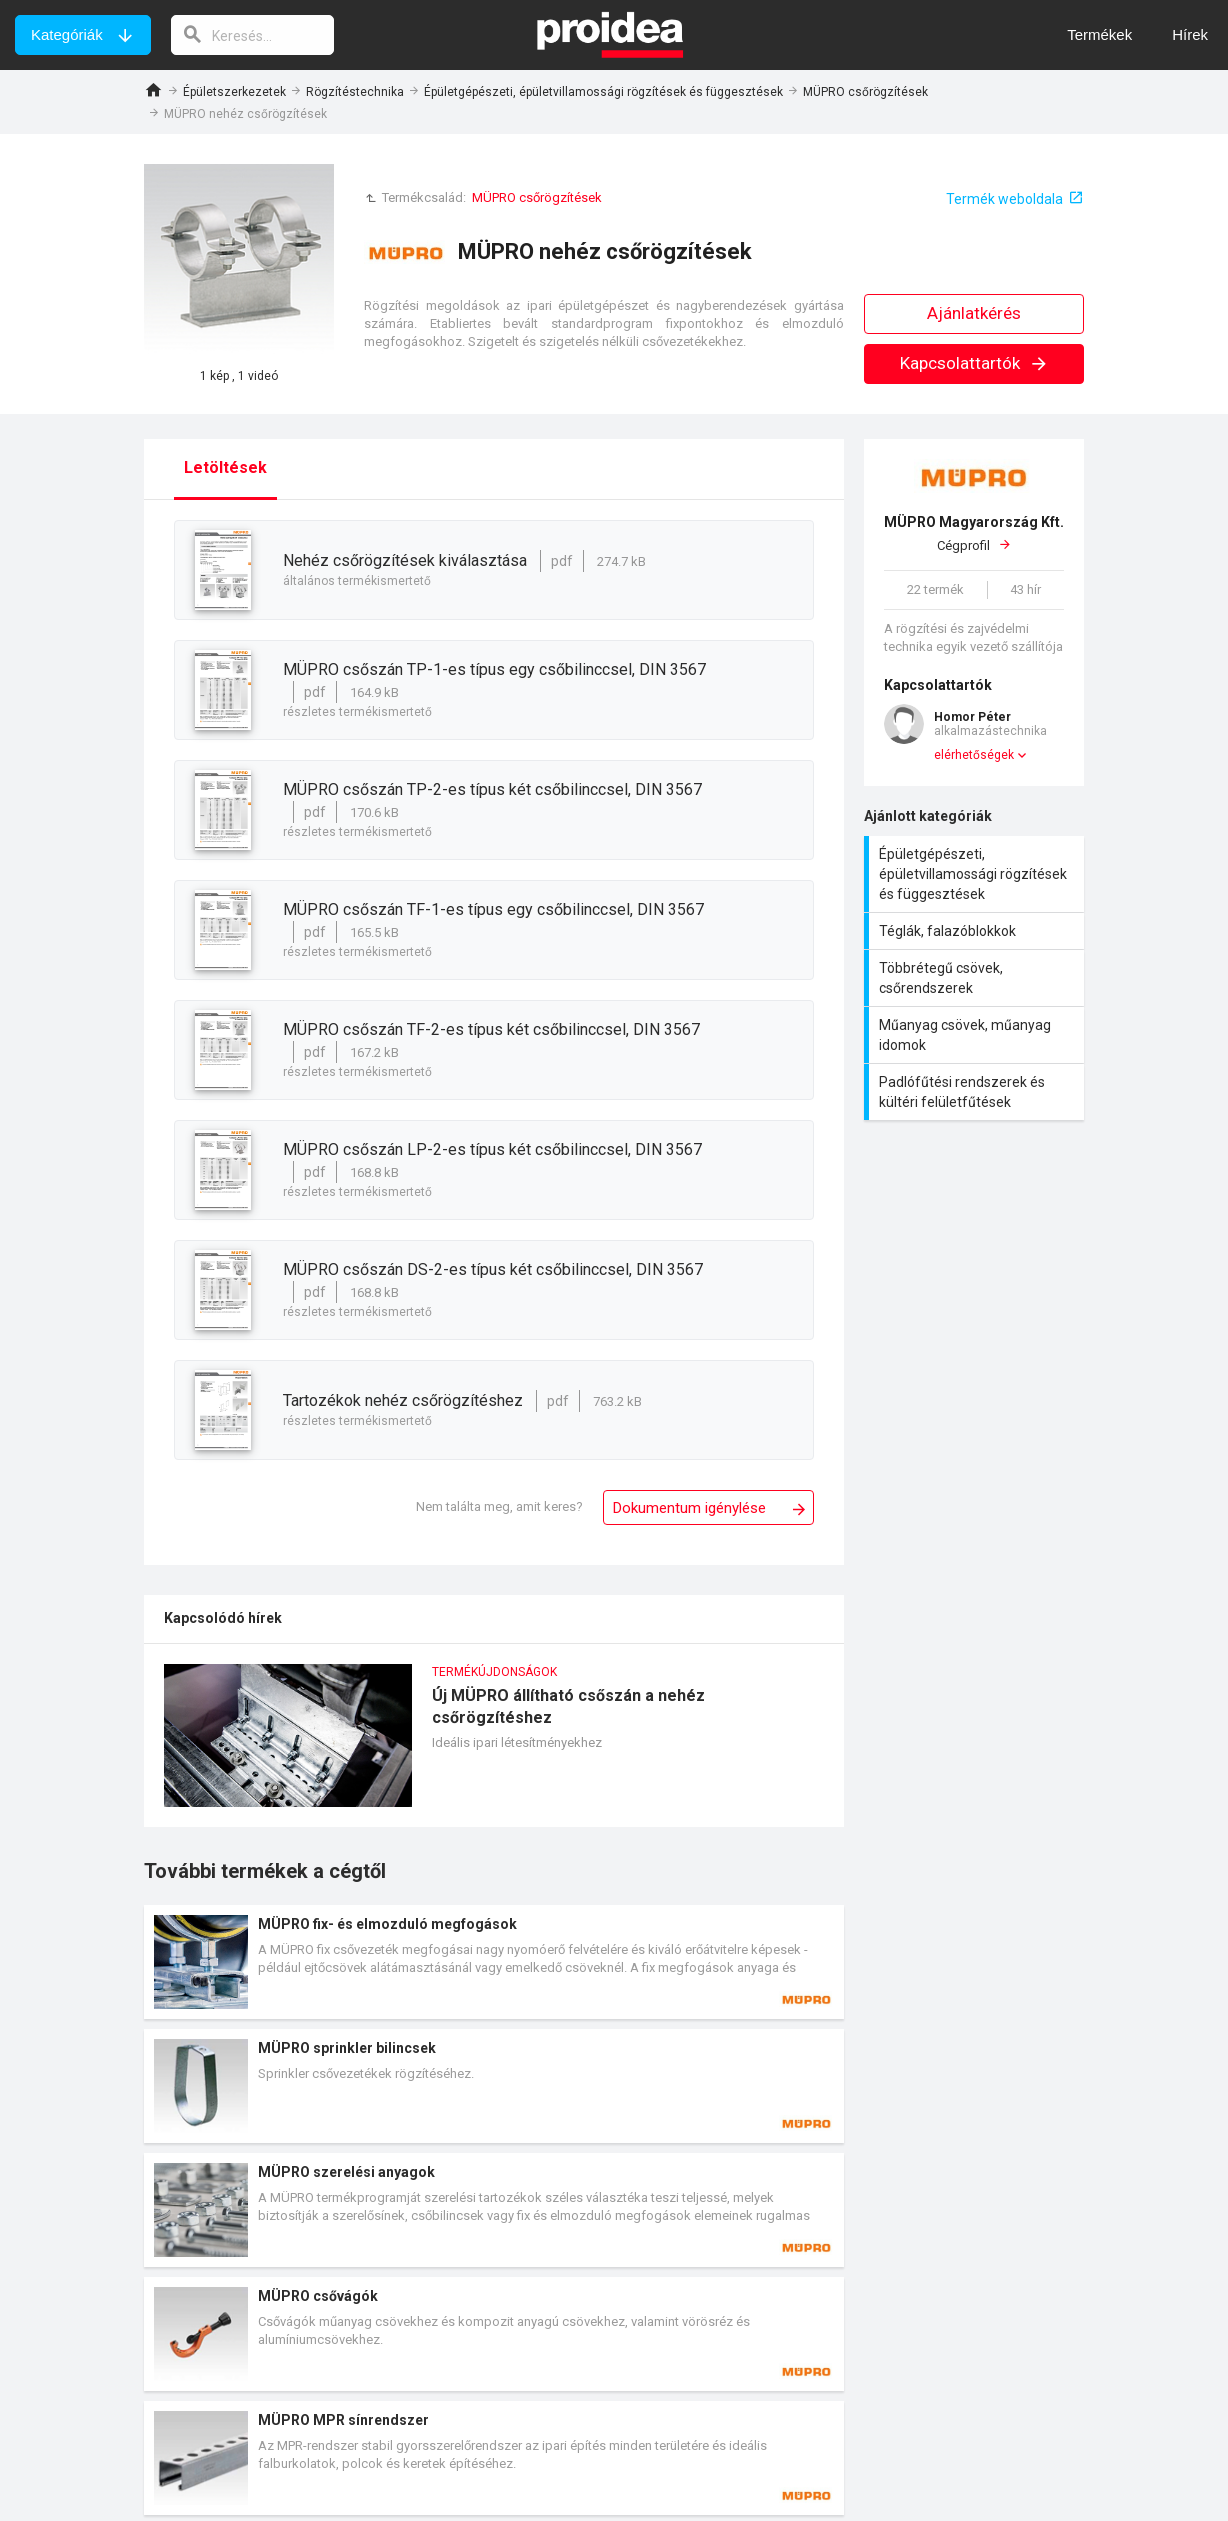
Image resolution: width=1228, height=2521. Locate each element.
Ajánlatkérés (974, 313)
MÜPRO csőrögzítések (865, 92)
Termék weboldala (1004, 199)
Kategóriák (67, 34)
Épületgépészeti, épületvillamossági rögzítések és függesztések (603, 92)
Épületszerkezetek (234, 92)
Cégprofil (974, 533)
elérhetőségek (974, 755)
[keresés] (253, 35)
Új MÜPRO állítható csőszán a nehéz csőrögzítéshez (494, 1745)
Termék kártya (494, 1962)
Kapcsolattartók (974, 363)
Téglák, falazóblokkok (976, 931)
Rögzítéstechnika (355, 92)
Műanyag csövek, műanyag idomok (976, 1035)
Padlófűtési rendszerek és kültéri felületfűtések (976, 1092)
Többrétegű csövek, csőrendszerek (976, 978)
